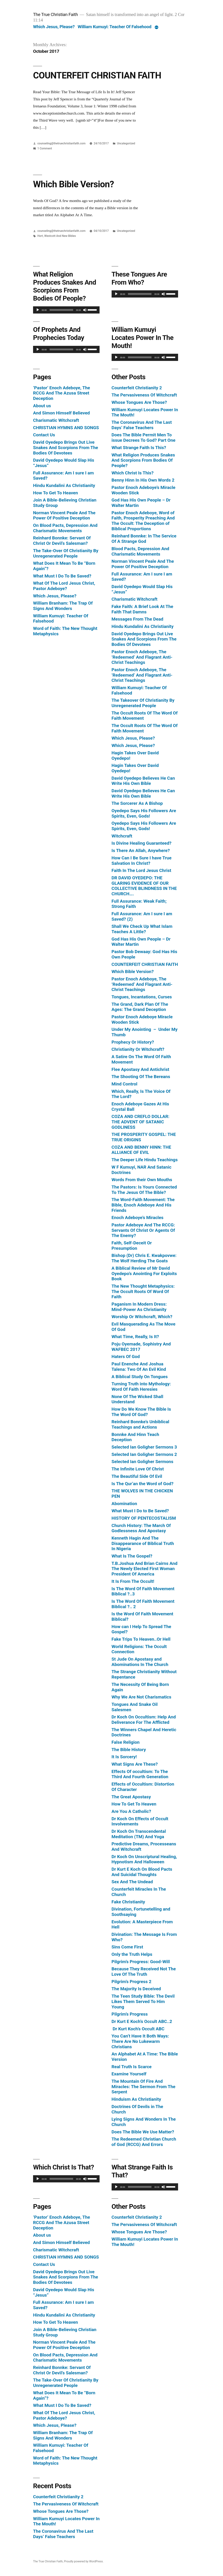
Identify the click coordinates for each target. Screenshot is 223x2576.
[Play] (38, 310)
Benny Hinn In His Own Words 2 (143, 480)
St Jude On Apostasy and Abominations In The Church (140, 1661)
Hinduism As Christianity (136, 2099)
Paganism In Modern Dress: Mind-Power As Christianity (139, 1306)
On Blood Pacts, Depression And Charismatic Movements (65, 528)
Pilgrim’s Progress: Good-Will (141, 1961)
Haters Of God (126, 1356)
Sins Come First (127, 1947)
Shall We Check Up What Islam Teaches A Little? (142, 929)
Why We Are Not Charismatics (141, 1697)
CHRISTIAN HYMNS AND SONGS (66, 427)
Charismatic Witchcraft (56, 420)
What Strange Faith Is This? (139, 447)
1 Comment (44, 148)
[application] (66, 310)
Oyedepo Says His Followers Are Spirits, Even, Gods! (144, 813)
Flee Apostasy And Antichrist (140, 1069)
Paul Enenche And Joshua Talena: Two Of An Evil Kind (139, 1366)
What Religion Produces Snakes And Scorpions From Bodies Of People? (143, 460)
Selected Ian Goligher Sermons (142, 1461)
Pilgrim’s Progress (130, 2014)
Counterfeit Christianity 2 (137, 387)
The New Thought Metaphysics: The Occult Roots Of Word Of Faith (143, 1291)
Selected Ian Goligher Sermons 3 (144, 1447)
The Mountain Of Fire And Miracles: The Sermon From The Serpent (143, 2086)
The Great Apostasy (131, 1796)
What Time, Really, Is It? (135, 1336)
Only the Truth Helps (132, 1954)
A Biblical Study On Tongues (140, 1376)
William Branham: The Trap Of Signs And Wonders (63, 605)
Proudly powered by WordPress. (84, 2561)
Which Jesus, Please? (54, 26)
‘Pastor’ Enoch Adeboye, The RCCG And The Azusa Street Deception (61, 393)
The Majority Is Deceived (136, 1988)
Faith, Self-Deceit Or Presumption (132, 1245)
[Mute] (85, 310)
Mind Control (124, 1084)
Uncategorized (126, 143)
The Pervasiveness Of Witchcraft (144, 395)
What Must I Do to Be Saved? (140, 1510)
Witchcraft (122, 836)
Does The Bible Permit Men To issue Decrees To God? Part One (144, 437)
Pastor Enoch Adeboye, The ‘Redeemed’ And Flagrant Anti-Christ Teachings (142, 657)
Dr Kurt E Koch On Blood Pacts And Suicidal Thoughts (142, 1872)
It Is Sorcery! (124, 1756)
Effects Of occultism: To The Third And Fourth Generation (140, 1774)
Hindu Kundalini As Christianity (64, 485)
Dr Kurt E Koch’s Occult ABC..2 (142, 2021)
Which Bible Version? (73, 184)
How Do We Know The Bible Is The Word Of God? (141, 1412)
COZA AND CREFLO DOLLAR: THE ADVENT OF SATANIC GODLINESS (140, 1122)
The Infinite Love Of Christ (138, 1469)
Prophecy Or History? (133, 1042)
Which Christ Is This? (133, 472)
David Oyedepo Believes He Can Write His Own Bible (143, 781)
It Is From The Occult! (133, 1581)
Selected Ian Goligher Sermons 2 (144, 1454)
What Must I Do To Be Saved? (62, 576)
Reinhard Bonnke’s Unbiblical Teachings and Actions (140, 1424)
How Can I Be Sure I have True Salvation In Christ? (142, 860)
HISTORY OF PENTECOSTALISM (144, 1518)
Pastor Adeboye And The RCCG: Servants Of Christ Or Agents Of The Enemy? (143, 1230)
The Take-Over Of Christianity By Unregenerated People (65, 553)
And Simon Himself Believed (61, 413)
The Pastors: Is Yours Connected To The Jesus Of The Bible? (144, 1189)
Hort (40, 236)
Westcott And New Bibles (60, 236)
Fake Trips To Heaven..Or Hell (141, 1639)
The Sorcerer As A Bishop (137, 803)
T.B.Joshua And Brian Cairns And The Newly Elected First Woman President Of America (145, 1569)
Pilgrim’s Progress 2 (131, 1981)
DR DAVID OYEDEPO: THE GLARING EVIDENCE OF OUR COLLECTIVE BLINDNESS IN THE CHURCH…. (144, 885)
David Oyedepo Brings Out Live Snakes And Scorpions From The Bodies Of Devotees (65, 447)
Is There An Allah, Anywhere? (141, 850)
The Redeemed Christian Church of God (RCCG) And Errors (144, 2141)
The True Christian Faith (55, 14)
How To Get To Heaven (55, 492)
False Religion (126, 1742)
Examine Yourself (129, 2073)
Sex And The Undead (132, 1881)
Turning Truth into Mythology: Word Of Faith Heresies (141, 1386)
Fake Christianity (128, 1901)
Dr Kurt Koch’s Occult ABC (138, 2028)
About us (42, 405)
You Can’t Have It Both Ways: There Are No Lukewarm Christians (140, 2041)
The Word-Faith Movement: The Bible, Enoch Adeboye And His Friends (143, 1205)
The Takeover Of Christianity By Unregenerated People (143, 703)
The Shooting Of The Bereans (141, 1076)
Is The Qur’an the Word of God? (143, 1483)
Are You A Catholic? (131, 1811)
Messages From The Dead (137, 619)
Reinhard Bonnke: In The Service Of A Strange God (144, 538)
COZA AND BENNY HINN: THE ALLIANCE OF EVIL (141, 1150)
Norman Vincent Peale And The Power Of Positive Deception (64, 515)
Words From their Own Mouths (142, 1179)
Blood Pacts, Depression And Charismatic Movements (140, 551)
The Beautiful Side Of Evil (137, 1476)
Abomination (124, 1503)
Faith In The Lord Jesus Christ (141, 870)
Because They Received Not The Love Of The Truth (144, 1971)
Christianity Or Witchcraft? (138, 1049)
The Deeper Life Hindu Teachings (145, 1159)
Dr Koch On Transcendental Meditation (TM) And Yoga (139, 1834)
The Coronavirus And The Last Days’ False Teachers (142, 425)
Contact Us (44, 434)
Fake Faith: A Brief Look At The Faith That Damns (142, 609)
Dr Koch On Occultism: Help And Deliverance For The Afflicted (144, 1719)
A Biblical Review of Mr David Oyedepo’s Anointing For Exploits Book (144, 1273)
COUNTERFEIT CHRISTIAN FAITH (97, 75)
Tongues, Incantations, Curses (142, 996)
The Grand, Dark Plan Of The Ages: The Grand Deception (140, 1007)
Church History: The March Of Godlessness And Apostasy (141, 1528)
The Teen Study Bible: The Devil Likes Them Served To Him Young (143, 2001)
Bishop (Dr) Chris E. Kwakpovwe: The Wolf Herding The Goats (144, 1258)
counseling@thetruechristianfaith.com (61, 143)
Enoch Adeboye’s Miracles (138, 1217)
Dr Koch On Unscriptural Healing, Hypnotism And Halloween (144, 1859)
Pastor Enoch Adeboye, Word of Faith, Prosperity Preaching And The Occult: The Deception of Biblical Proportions (143, 520)
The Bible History (129, 1749)
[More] (156, 27)
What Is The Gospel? (132, 1556)
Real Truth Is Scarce (132, 2066)
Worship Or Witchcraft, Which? (142, 1316)
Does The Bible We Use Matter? (143, 2131)
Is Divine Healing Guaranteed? (142, 843)
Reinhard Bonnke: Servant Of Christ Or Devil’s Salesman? (62, 540)
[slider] (61, 310)
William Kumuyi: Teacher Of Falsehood (114, 26)
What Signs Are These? (135, 1764)
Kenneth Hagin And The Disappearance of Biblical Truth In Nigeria (143, 1543)
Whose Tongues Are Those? (139, 402)
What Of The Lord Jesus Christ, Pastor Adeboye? (64, 586)
